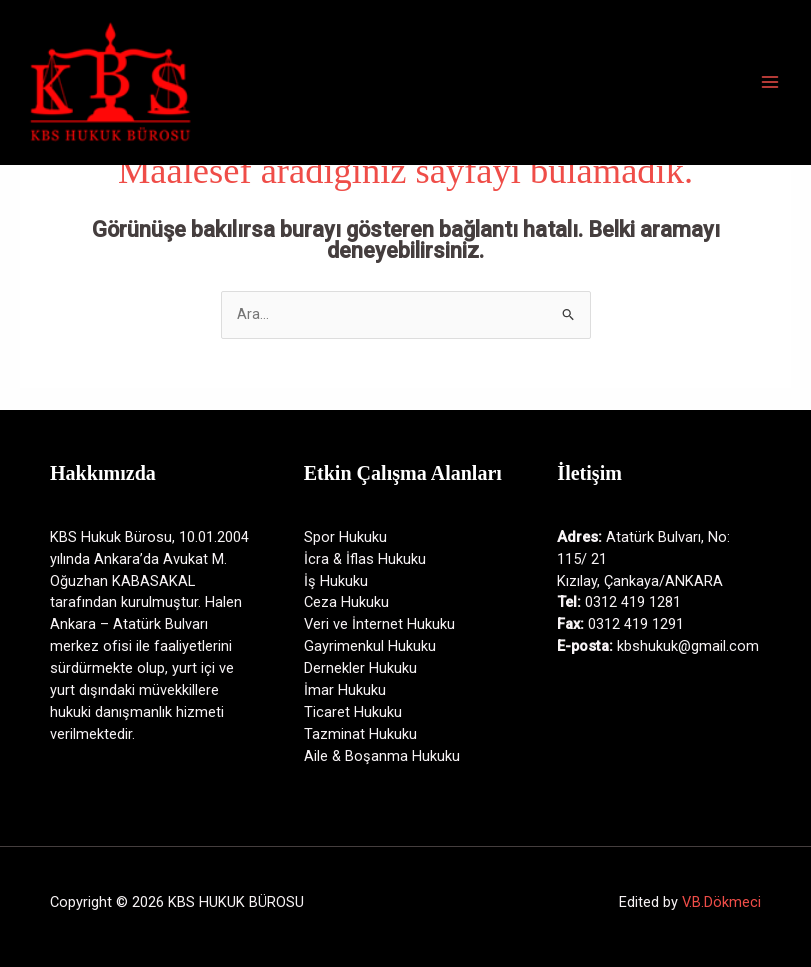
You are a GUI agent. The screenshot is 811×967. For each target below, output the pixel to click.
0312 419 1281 (633, 602)
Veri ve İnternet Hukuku (379, 624)
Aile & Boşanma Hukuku (382, 756)
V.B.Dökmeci (721, 902)
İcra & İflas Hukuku (365, 559)
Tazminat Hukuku (360, 734)
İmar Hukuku (345, 690)
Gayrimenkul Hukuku (370, 646)
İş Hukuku (336, 581)
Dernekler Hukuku (360, 668)
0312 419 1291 (636, 624)
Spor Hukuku (345, 537)
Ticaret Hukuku (353, 712)
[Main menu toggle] (770, 82)
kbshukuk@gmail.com (688, 646)
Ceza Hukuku (346, 602)
